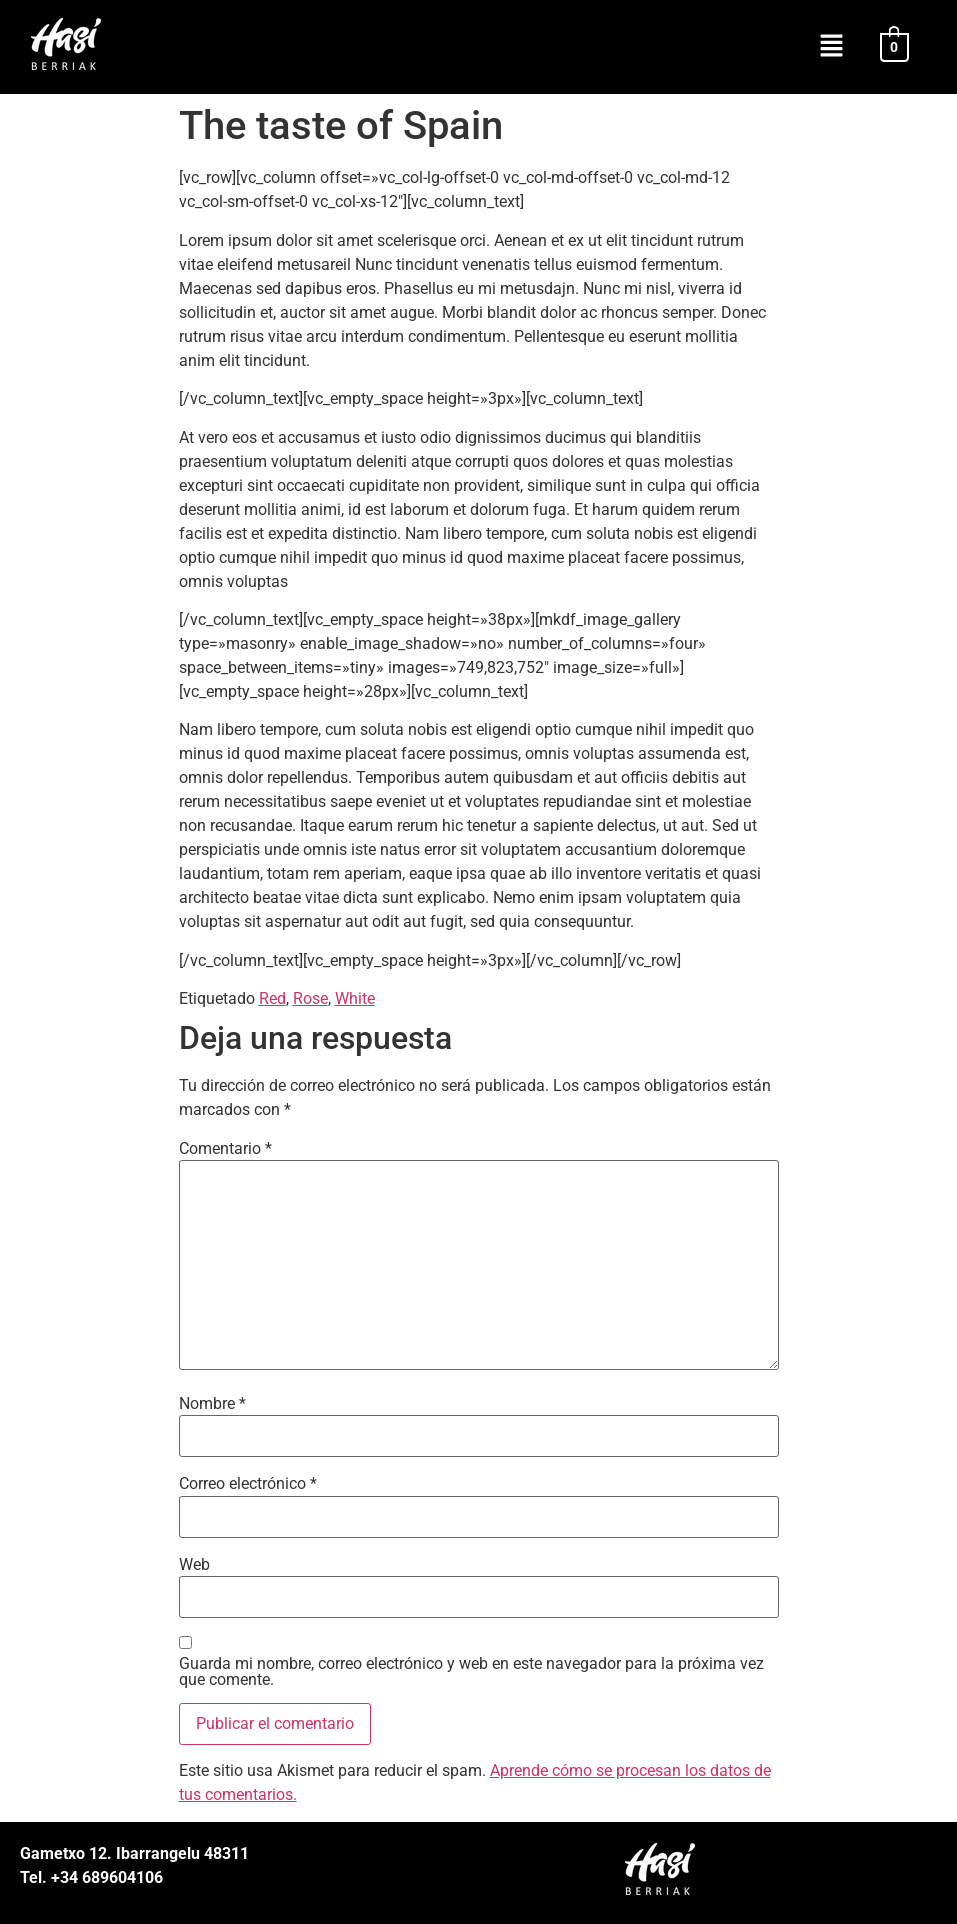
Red (272, 998)
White (355, 998)
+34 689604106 (105, 1877)
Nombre (212, 1404)
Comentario (225, 1149)
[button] (831, 47)
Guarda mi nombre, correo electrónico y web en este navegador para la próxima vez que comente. (471, 1672)
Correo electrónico (248, 1484)
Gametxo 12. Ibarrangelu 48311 (134, 1853)
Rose (310, 998)
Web (194, 1565)
